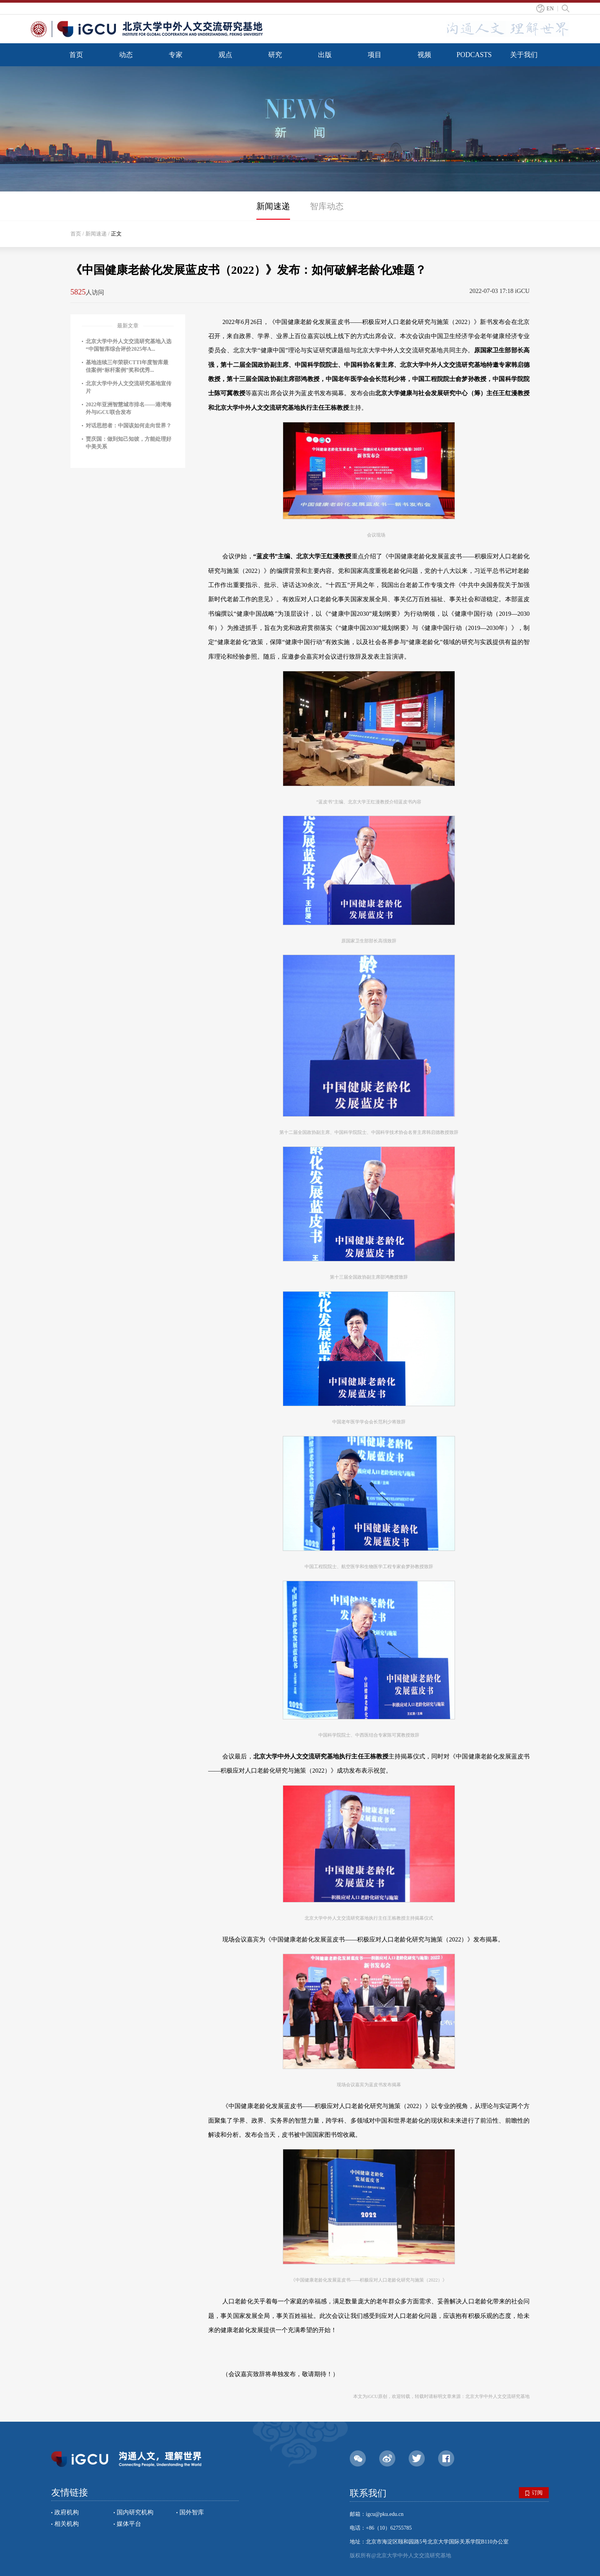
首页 (76, 55)
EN (550, 8)
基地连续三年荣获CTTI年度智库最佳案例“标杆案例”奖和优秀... (127, 366)
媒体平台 (129, 2523)
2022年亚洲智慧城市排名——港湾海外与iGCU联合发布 (128, 408)
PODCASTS (474, 55)
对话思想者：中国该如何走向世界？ (128, 426)
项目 (375, 55)
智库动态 (327, 206)
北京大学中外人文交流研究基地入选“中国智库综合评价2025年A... (128, 345)
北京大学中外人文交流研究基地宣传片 (128, 387)
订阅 (534, 2493)
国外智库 (191, 2512)
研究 (275, 55)
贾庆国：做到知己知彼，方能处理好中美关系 (128, 443)
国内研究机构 (135, 2512)
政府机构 (66, 2512)
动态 (126, 55)
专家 (176, 55)
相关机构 (66, 2523)
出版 (325, 55)
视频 (424, 55)
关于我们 (524, 55)
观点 (225, 55)
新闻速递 (273, 206)
